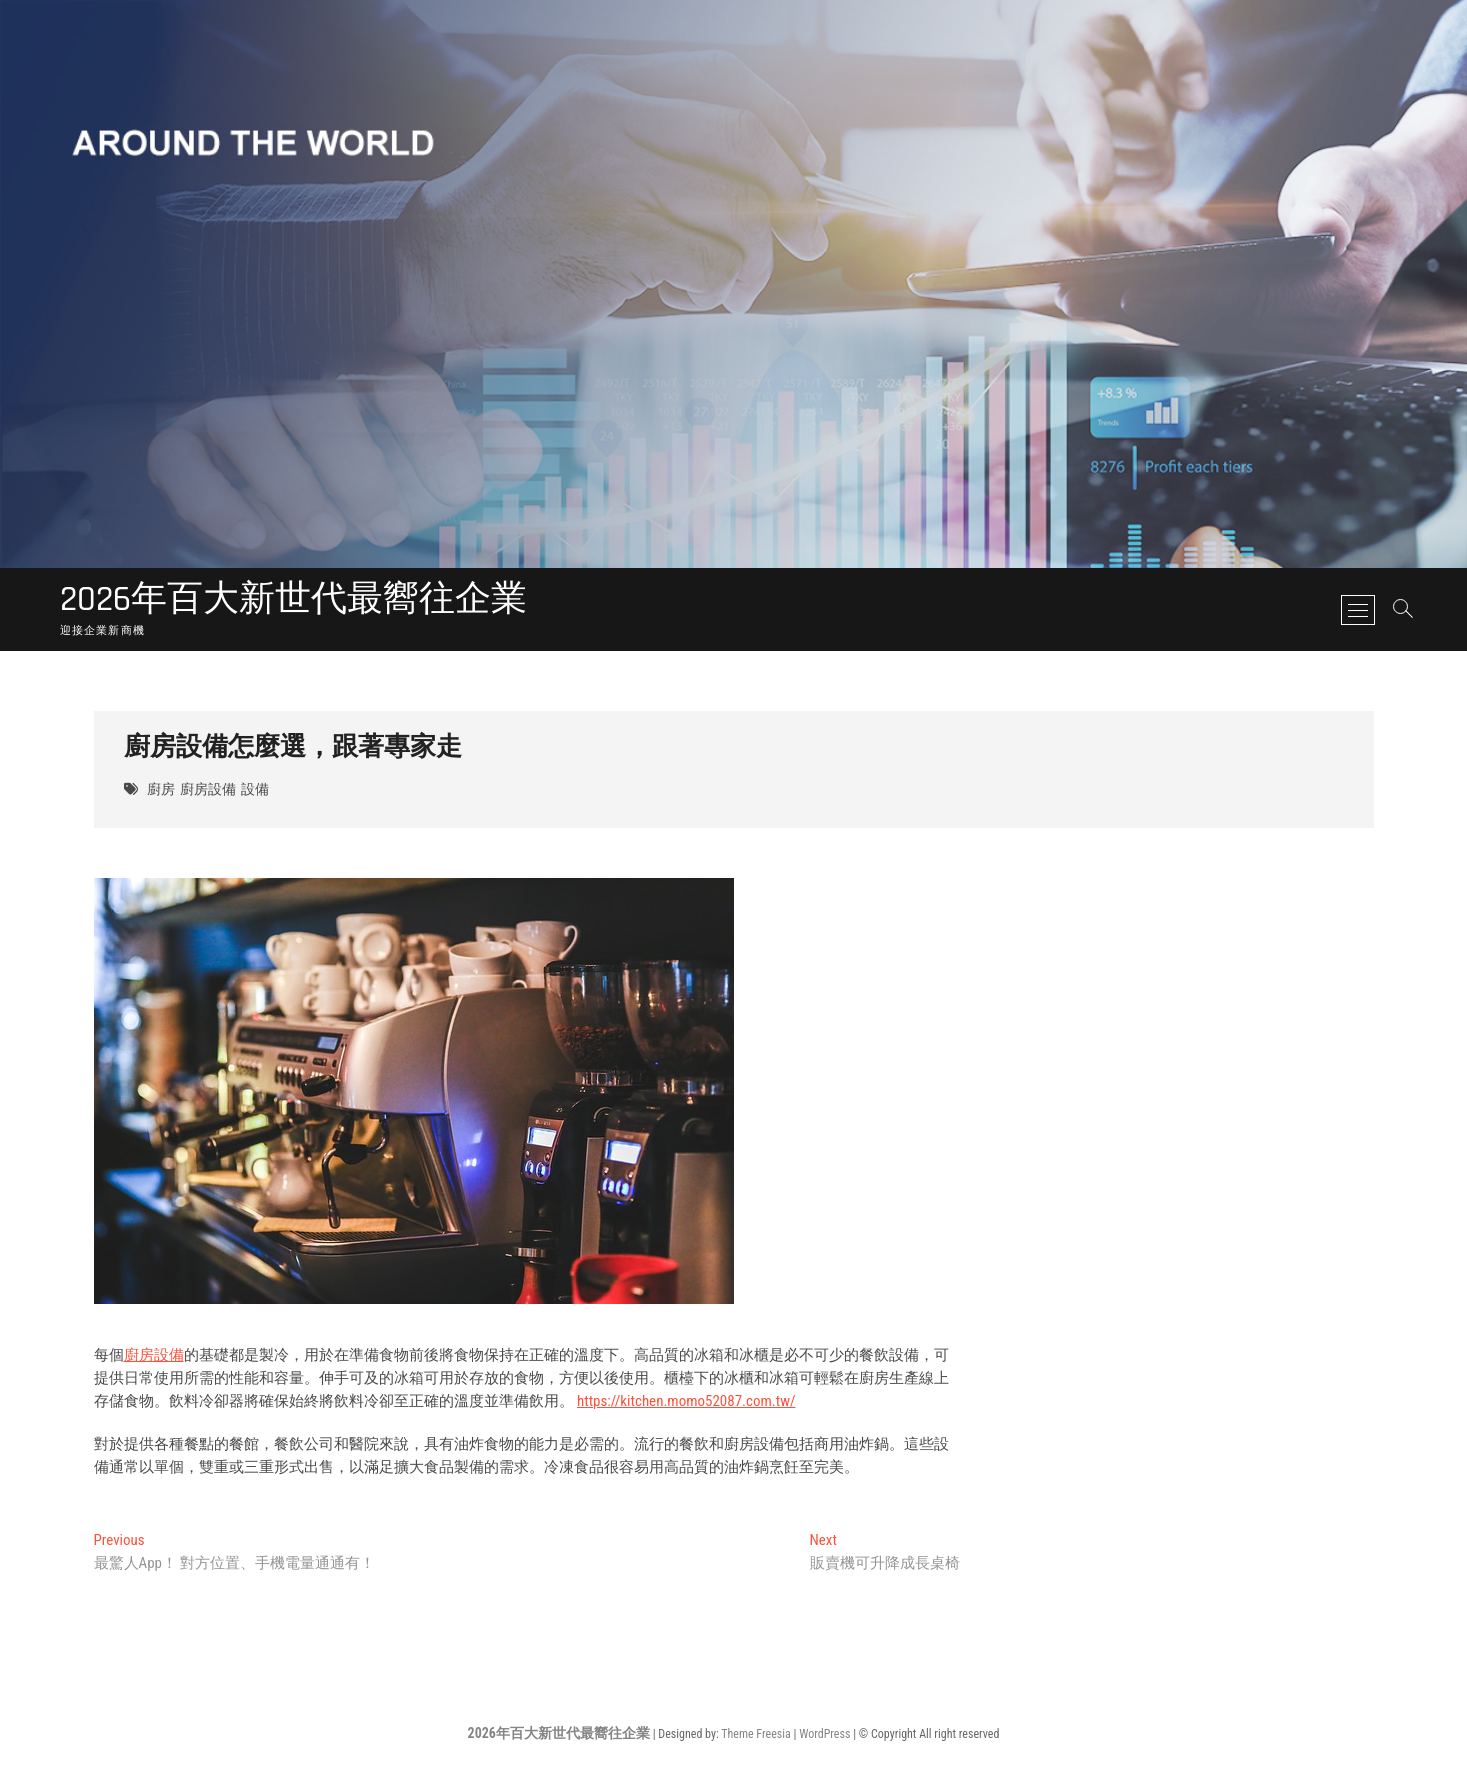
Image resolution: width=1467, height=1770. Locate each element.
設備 (255, 790)
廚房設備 (208, 790)
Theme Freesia (755, 1734)
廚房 (161, 790)
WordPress (824, 1734)
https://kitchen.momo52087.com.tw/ (686, 1401)
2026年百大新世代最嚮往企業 (293, 600)
